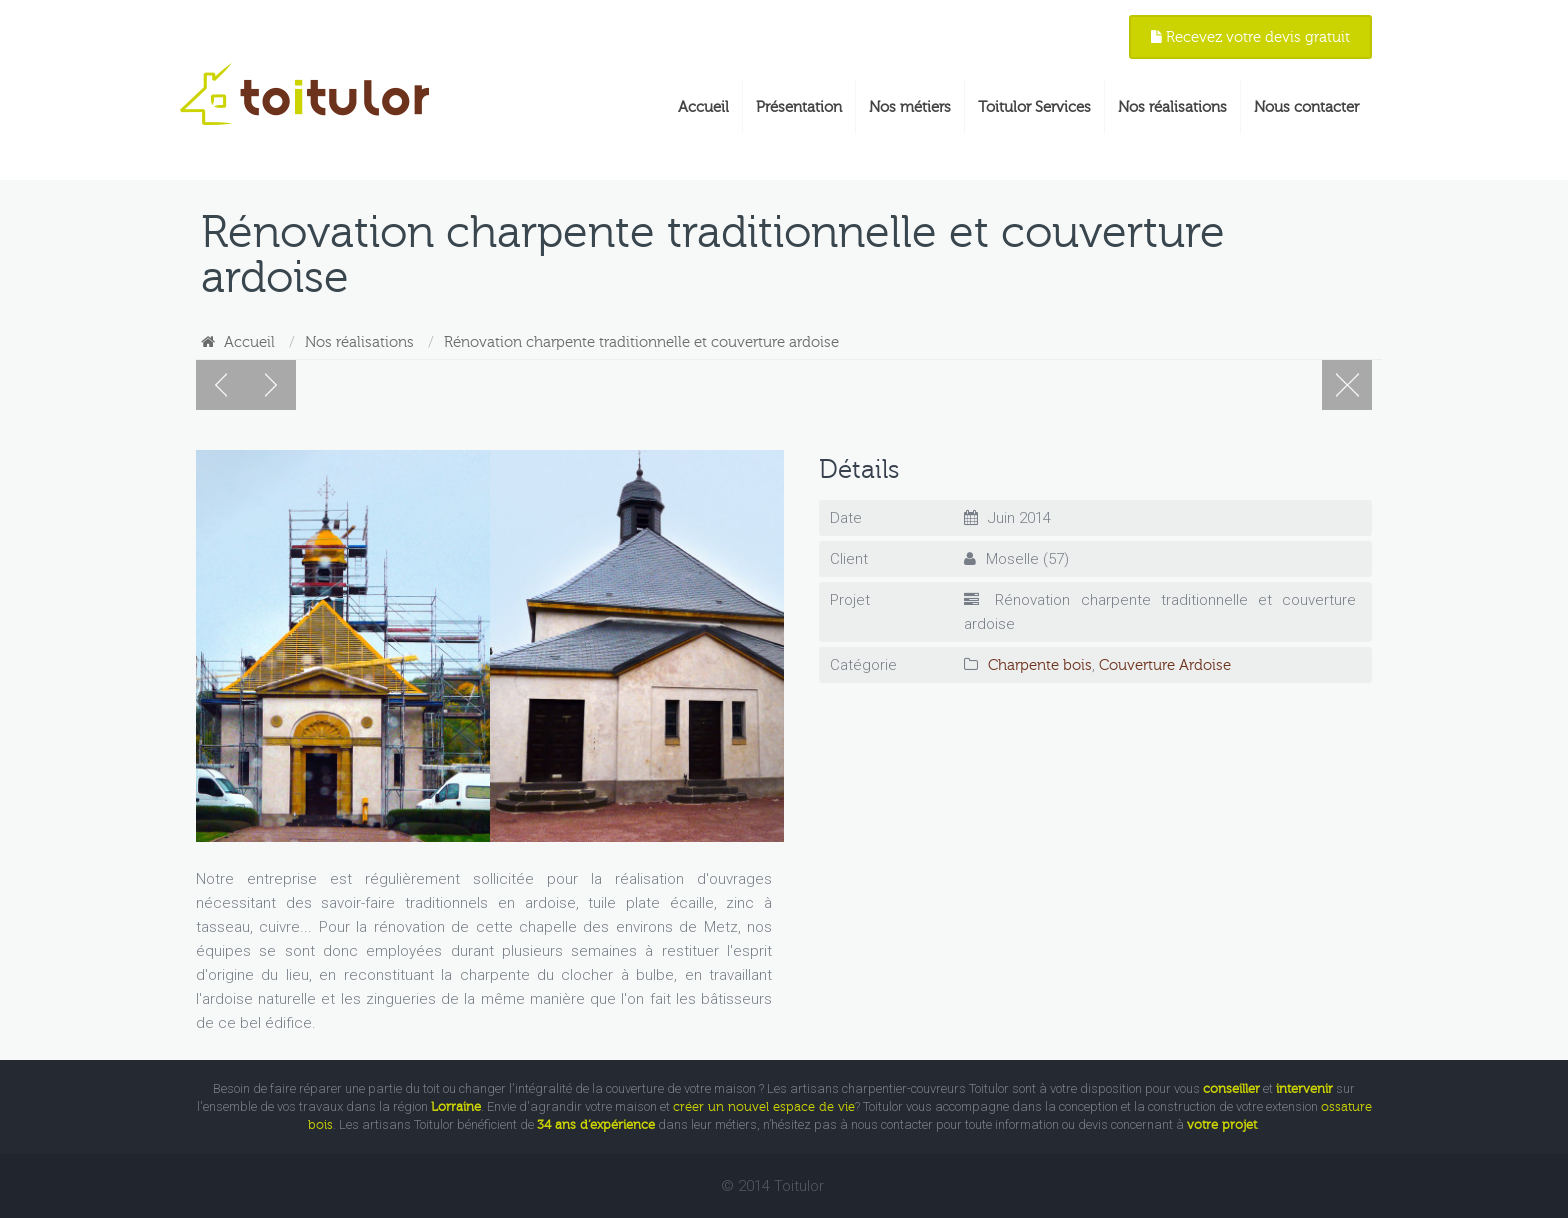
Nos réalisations (1172, 107)
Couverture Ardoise (1165, 665)
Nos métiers (910, 107)
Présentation (799, 107)
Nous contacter (1306, 107)
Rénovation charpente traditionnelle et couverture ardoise (641, 342)
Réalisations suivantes (271, 385)
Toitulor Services (1034, 107)
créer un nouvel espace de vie (764, 1107)
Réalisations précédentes (221, 385)
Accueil (703, 107)
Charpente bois (1040, 665)
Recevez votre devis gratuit (1250, 37)
